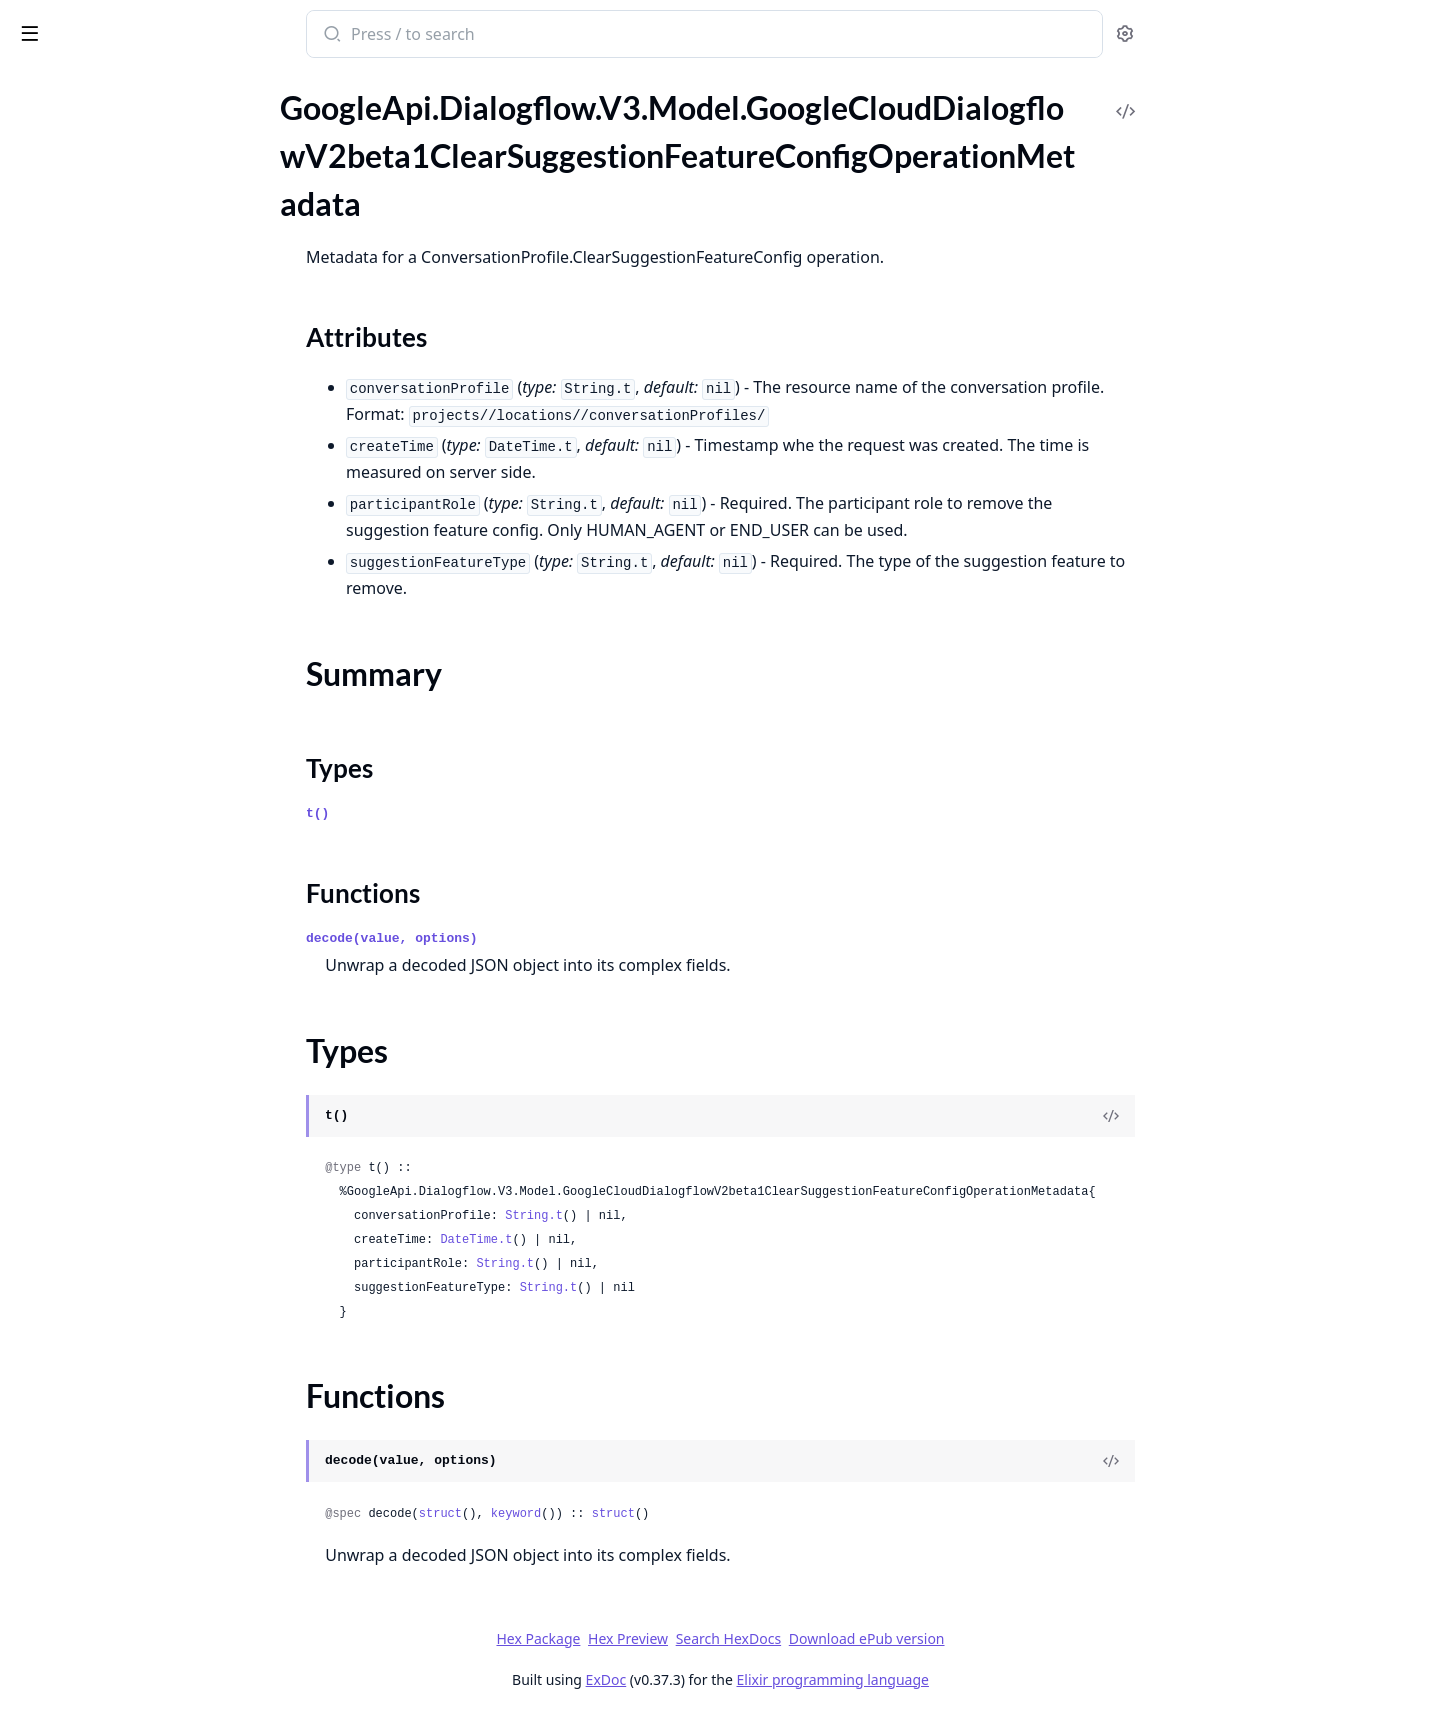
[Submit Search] (480, 36)
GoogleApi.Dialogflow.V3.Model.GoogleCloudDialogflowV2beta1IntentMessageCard (142, 1083)
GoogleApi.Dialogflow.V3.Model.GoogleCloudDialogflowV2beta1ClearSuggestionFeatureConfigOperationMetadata (142, 157)
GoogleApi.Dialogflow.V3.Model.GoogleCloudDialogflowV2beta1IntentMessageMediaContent (142, 1326)
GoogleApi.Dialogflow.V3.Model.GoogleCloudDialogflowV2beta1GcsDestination (142, 597)
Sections (64, 192)
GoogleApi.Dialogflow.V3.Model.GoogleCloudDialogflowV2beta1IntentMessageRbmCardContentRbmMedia (142, 1434)
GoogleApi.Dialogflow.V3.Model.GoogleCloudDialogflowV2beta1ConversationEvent (142, 327)
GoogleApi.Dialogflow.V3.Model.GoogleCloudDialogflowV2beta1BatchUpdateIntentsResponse (142, 130)
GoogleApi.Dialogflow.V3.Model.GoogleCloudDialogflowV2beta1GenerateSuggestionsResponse (142, 624)
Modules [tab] (120, 85)
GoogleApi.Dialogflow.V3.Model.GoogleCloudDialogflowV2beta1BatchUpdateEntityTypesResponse (142, 103)
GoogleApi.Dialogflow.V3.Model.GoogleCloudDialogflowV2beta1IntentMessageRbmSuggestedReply (142, 1623)
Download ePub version (1016, 1638)
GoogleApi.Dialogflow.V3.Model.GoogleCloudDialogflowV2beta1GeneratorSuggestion (142, 678)
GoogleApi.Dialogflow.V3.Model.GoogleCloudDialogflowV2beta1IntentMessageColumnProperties (142, 1191)
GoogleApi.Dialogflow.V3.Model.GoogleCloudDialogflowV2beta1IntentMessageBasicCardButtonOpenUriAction (142, 975)
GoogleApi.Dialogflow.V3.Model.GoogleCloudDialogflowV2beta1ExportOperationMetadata (142, 516)
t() (467, 813)
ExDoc (755, 1679)
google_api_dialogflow (109, 24)
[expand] (280, 107)
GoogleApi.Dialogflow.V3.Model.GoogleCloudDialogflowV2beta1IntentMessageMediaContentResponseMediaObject (142, 1353)
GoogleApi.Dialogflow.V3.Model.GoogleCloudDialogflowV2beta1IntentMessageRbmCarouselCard (142, 1461)
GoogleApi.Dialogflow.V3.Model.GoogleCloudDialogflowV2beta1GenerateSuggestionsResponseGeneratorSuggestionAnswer (142, 651)
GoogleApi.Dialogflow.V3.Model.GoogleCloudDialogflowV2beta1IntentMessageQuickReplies (142, 1380)
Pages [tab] (36, 85)
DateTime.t (626, 1240)
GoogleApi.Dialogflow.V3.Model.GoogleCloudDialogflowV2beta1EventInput (142, 462)
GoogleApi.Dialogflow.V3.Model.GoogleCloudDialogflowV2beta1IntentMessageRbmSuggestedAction (142, 1515)
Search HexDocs (877, 1639)
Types (55, 240)
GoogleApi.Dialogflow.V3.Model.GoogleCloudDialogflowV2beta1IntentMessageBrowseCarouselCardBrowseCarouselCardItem (142, 1029)
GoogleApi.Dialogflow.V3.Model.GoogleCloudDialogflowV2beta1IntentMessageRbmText (142, 1677)
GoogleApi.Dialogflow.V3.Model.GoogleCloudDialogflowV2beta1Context (142, 300)
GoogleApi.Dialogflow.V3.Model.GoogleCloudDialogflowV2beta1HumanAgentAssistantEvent (142, 732)
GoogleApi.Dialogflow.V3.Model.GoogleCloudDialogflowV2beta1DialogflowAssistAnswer (142, 354)
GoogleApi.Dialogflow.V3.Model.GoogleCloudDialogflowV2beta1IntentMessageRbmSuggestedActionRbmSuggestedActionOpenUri (142, 1569)
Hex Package (688, 1638)
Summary (67, 216)
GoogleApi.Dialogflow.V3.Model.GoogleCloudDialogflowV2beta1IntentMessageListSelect (142, 1272)
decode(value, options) (542, 938)
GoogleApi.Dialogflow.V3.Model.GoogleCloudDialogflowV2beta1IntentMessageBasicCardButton (142, 948)
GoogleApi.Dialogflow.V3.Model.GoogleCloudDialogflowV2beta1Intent (142, 840)
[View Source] (1261, 1116)
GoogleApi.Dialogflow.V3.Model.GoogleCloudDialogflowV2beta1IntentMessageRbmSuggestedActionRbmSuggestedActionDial (142, 1542)
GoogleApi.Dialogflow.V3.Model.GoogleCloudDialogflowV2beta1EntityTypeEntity (142, 435)
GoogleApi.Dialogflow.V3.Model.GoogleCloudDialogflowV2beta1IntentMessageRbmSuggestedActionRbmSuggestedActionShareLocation (142, 1596)
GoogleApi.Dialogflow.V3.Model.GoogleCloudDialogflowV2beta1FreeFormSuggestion (142, 570)
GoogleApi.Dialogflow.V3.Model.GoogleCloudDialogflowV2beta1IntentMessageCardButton (142, 1110)
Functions (69, 264)
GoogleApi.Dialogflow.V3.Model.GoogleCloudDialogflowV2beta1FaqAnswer (142, 543)
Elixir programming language (982, 1679)
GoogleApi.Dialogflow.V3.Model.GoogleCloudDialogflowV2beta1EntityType (142, 408)
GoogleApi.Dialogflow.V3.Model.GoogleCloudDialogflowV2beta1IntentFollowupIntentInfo (142, 867)
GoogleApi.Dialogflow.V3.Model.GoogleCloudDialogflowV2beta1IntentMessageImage (142, 1218)
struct (589, 1514)
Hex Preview (778, 1638)
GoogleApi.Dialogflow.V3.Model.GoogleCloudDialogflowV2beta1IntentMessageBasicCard (142, 921)
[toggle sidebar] (274, 32)
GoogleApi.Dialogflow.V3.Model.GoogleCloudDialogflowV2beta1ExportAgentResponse (142, 489)
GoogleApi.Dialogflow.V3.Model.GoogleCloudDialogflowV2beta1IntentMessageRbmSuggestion (142, 1650)
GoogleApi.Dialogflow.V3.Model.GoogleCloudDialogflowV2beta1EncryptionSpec (142, 381)
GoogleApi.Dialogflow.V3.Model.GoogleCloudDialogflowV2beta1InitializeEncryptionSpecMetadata (142, 786)
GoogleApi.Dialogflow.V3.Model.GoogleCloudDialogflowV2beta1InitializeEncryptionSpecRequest (142, 813)
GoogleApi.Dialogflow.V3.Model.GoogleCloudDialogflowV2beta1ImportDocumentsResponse (142, 759)
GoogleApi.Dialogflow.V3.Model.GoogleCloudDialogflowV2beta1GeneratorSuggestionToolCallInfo (142, 705)
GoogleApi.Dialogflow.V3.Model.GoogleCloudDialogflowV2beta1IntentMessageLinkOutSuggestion (142, 1245)
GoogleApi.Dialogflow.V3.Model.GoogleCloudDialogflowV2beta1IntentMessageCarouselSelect (142, 1137)
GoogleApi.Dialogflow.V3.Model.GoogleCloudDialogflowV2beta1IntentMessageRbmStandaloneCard (142, 1488)
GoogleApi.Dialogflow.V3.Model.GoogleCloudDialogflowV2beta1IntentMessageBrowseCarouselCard (142, 1002)
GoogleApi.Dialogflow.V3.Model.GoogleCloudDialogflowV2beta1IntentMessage (142, 894)
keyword (665, 1514)
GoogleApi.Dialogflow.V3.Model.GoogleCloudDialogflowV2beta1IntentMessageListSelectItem (142, 1299)
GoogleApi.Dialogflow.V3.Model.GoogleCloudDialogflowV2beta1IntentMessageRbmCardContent (142, 1407)
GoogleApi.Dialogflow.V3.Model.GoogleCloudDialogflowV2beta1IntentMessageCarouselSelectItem (142, 1164)
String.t (684, 1216)
